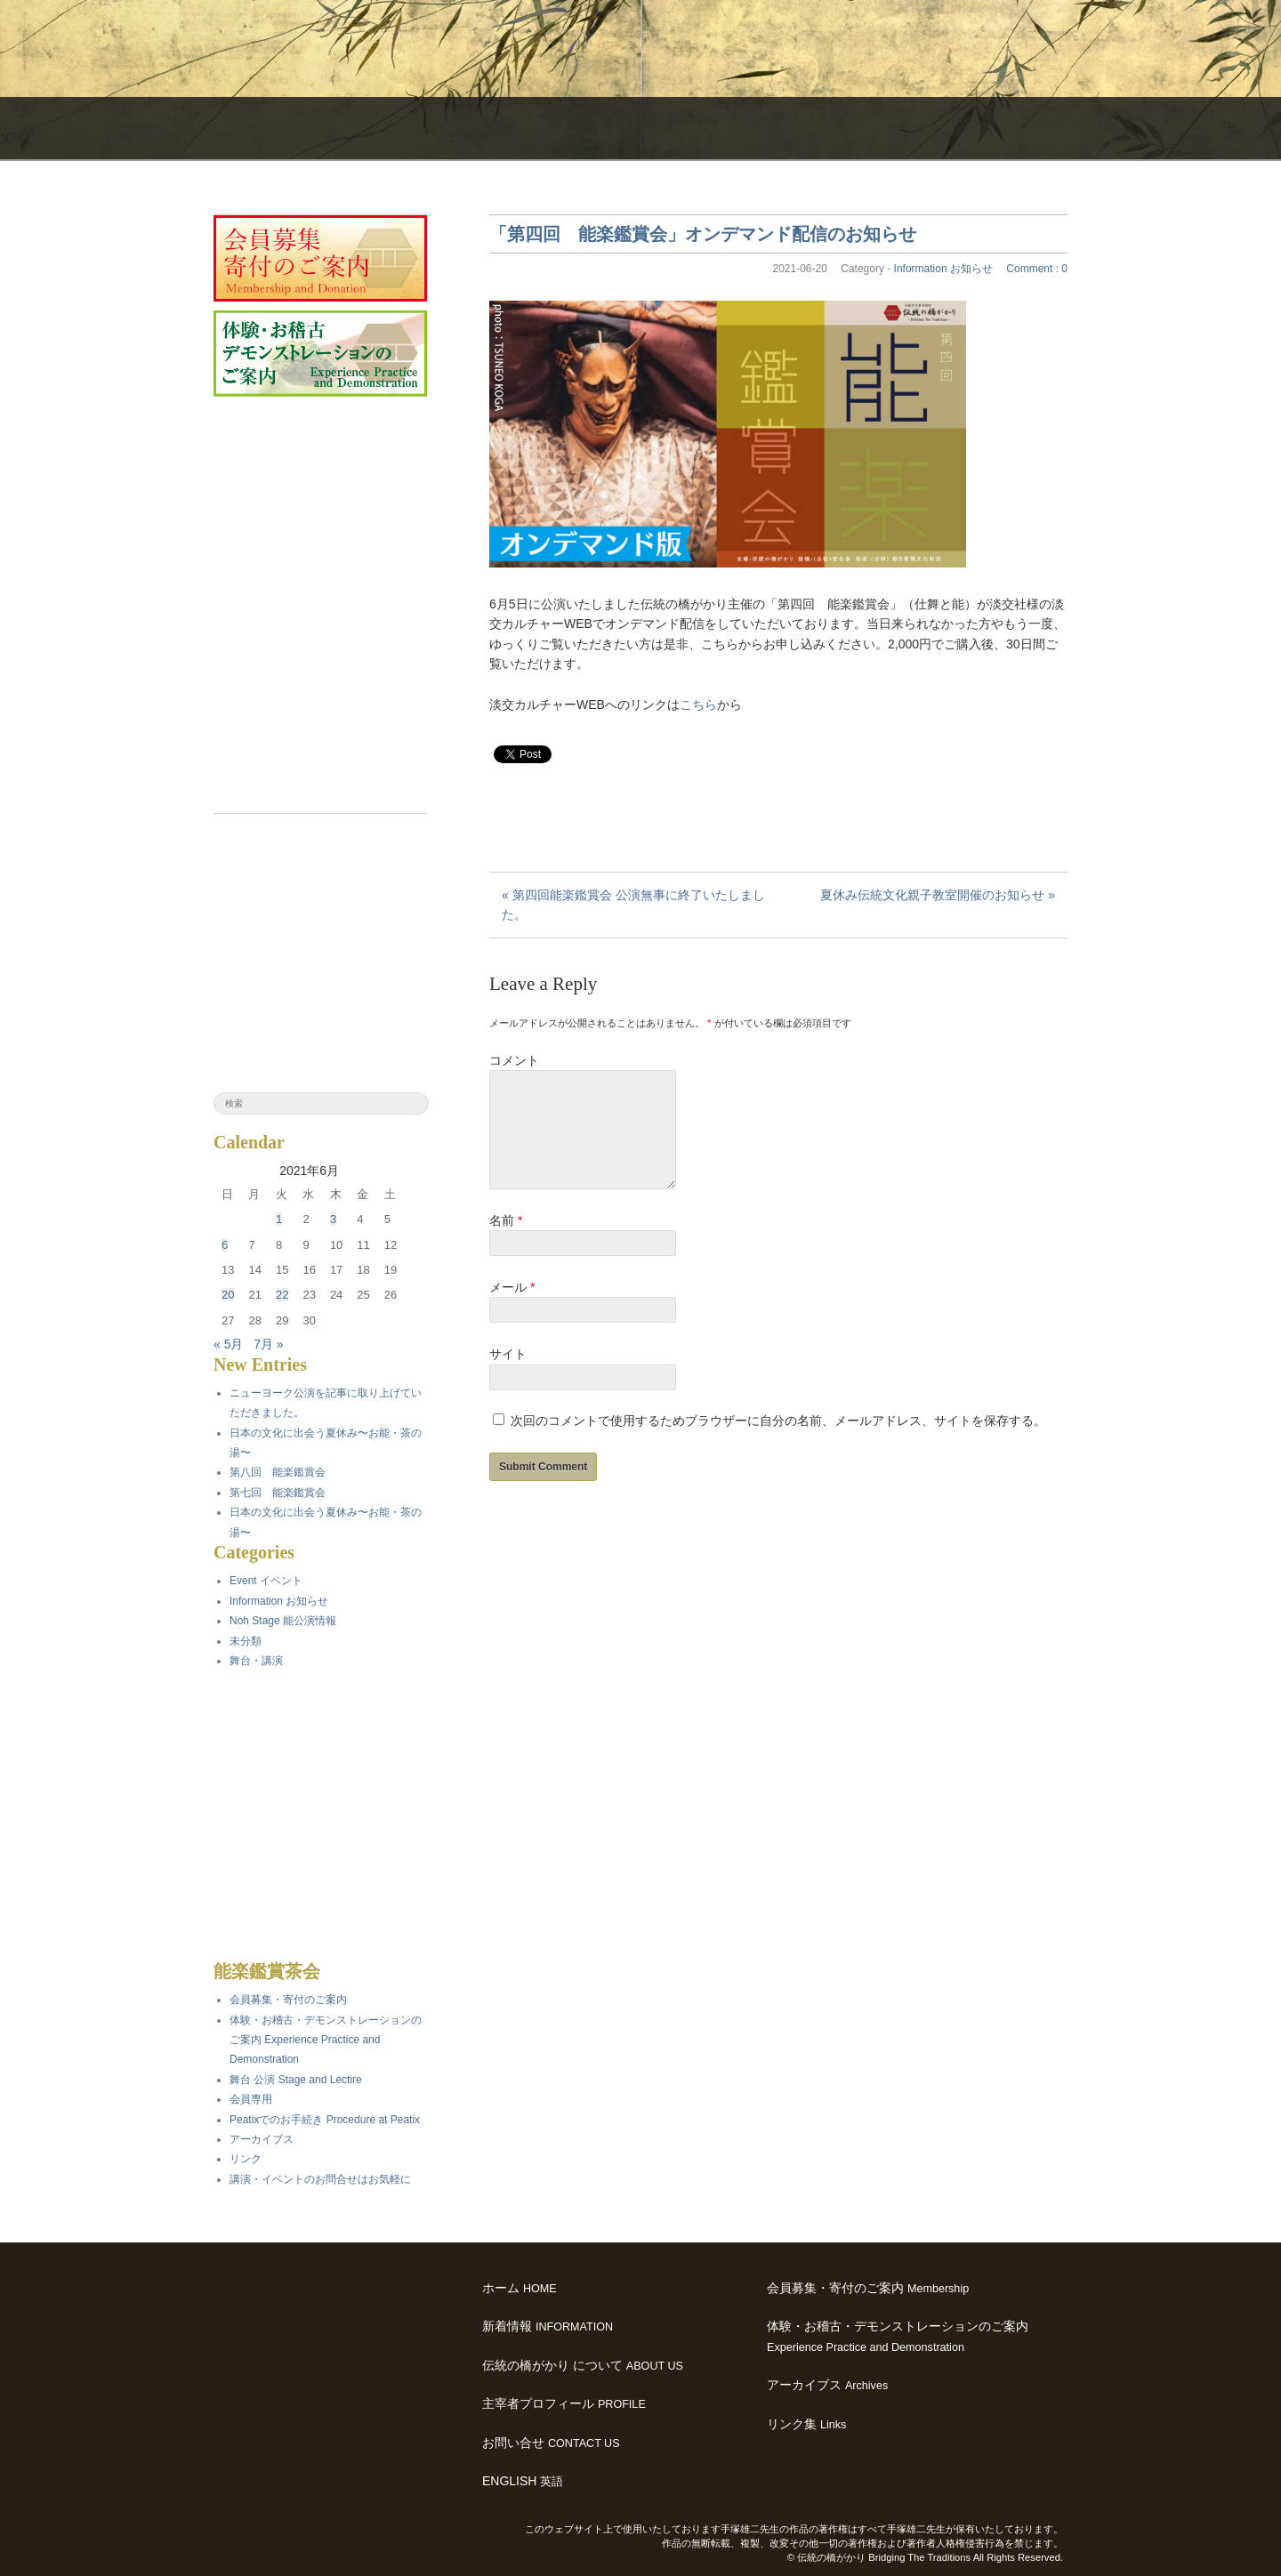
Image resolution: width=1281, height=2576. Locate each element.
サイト (508, 1375)
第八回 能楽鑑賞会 (278, 1472)
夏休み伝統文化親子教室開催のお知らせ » (937, 895)
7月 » (268, 1344)
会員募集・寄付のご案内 (868, 2288)
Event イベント (266, 1580)
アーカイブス (827, 2385)
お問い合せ (551, 2442)
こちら (698, 704)
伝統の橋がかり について (582, 2365)
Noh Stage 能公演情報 (283, 1620)
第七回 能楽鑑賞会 (278, 1492)
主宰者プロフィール (564, 2403)
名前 (505, 1242)
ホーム (519, 2288)
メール (512, 1308)
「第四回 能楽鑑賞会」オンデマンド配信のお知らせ (702, 234)
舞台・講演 (256, 1660)
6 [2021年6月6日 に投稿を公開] (225, 1245)
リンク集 (806, 2424)
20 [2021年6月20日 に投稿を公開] (228, 1294)
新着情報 (547, 2326)
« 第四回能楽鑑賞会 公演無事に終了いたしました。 (633, 905)
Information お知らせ (943, 268)
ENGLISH (522, 2481)
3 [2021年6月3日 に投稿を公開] (333, 1219)
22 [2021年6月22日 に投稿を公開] (282, 1294)
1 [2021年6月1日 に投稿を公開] (279, 1219)
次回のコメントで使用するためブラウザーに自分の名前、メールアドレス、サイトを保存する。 (778, 1442)
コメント (514, 1060)
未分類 (246, 1641)
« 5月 (228, 1344)
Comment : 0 (1037, 268)
